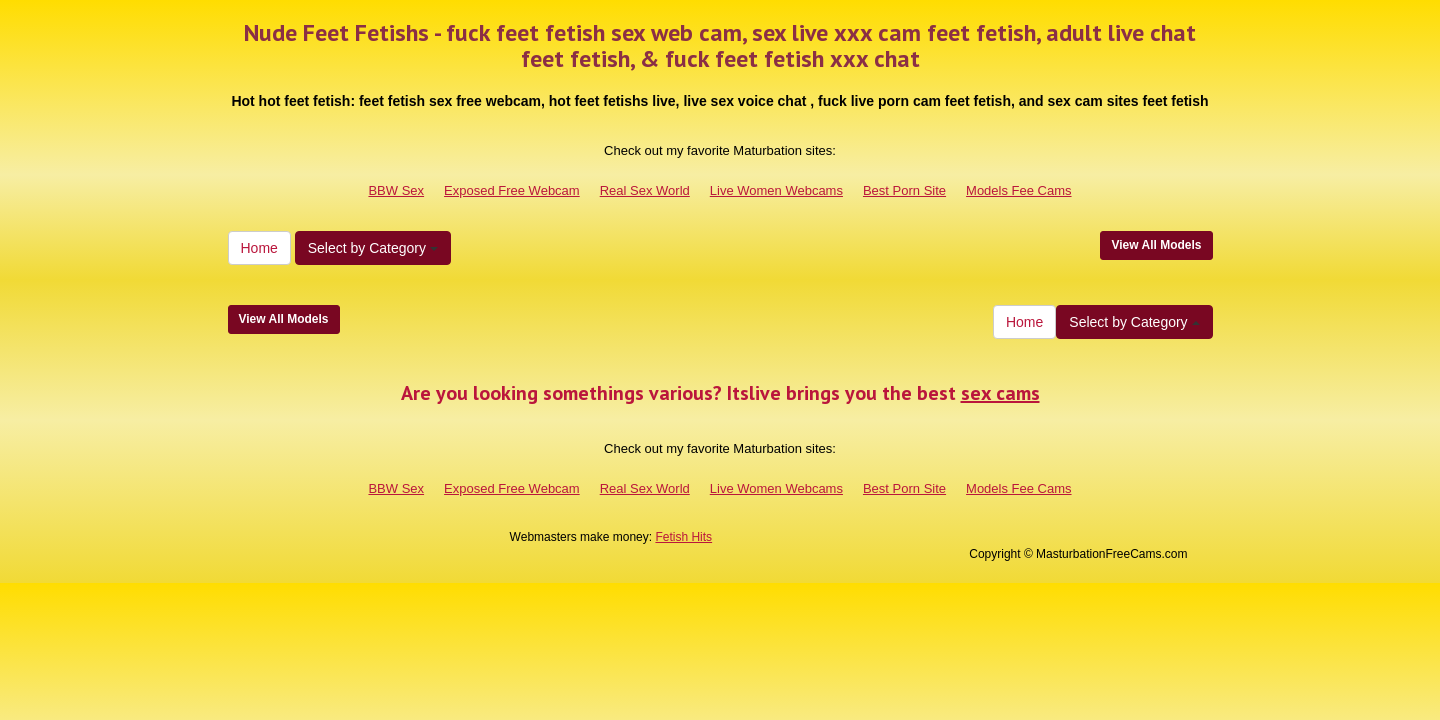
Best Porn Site (904, 190)
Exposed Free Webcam (512, 190)
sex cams (1000, 393)
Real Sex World (645, 190)
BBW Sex (396, 190)
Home (259, 248)
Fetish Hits (683, 537)
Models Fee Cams (1018, 190)
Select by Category (373, 248)
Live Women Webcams (776, 190)
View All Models (1156, 245)
